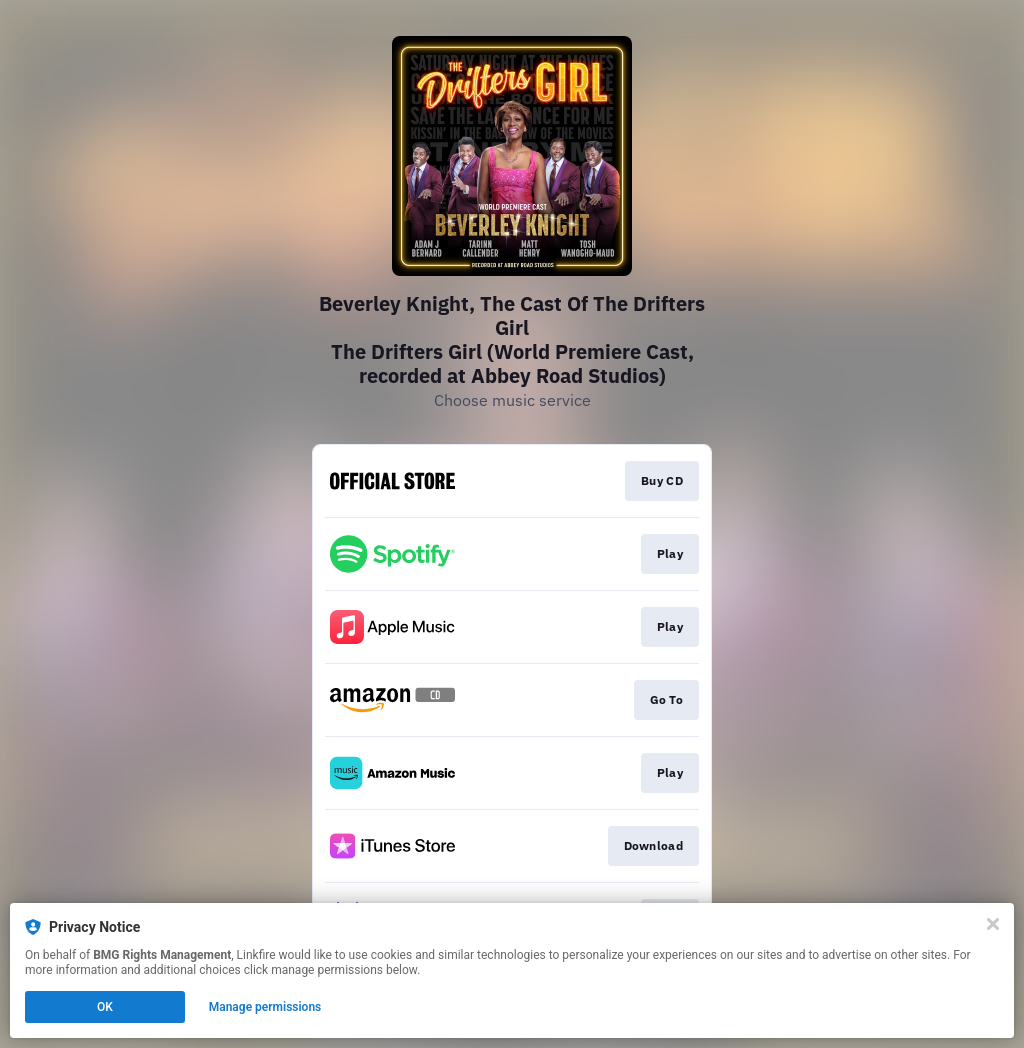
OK (105, 1007)
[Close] (993, 924)
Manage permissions (265, 1007)
